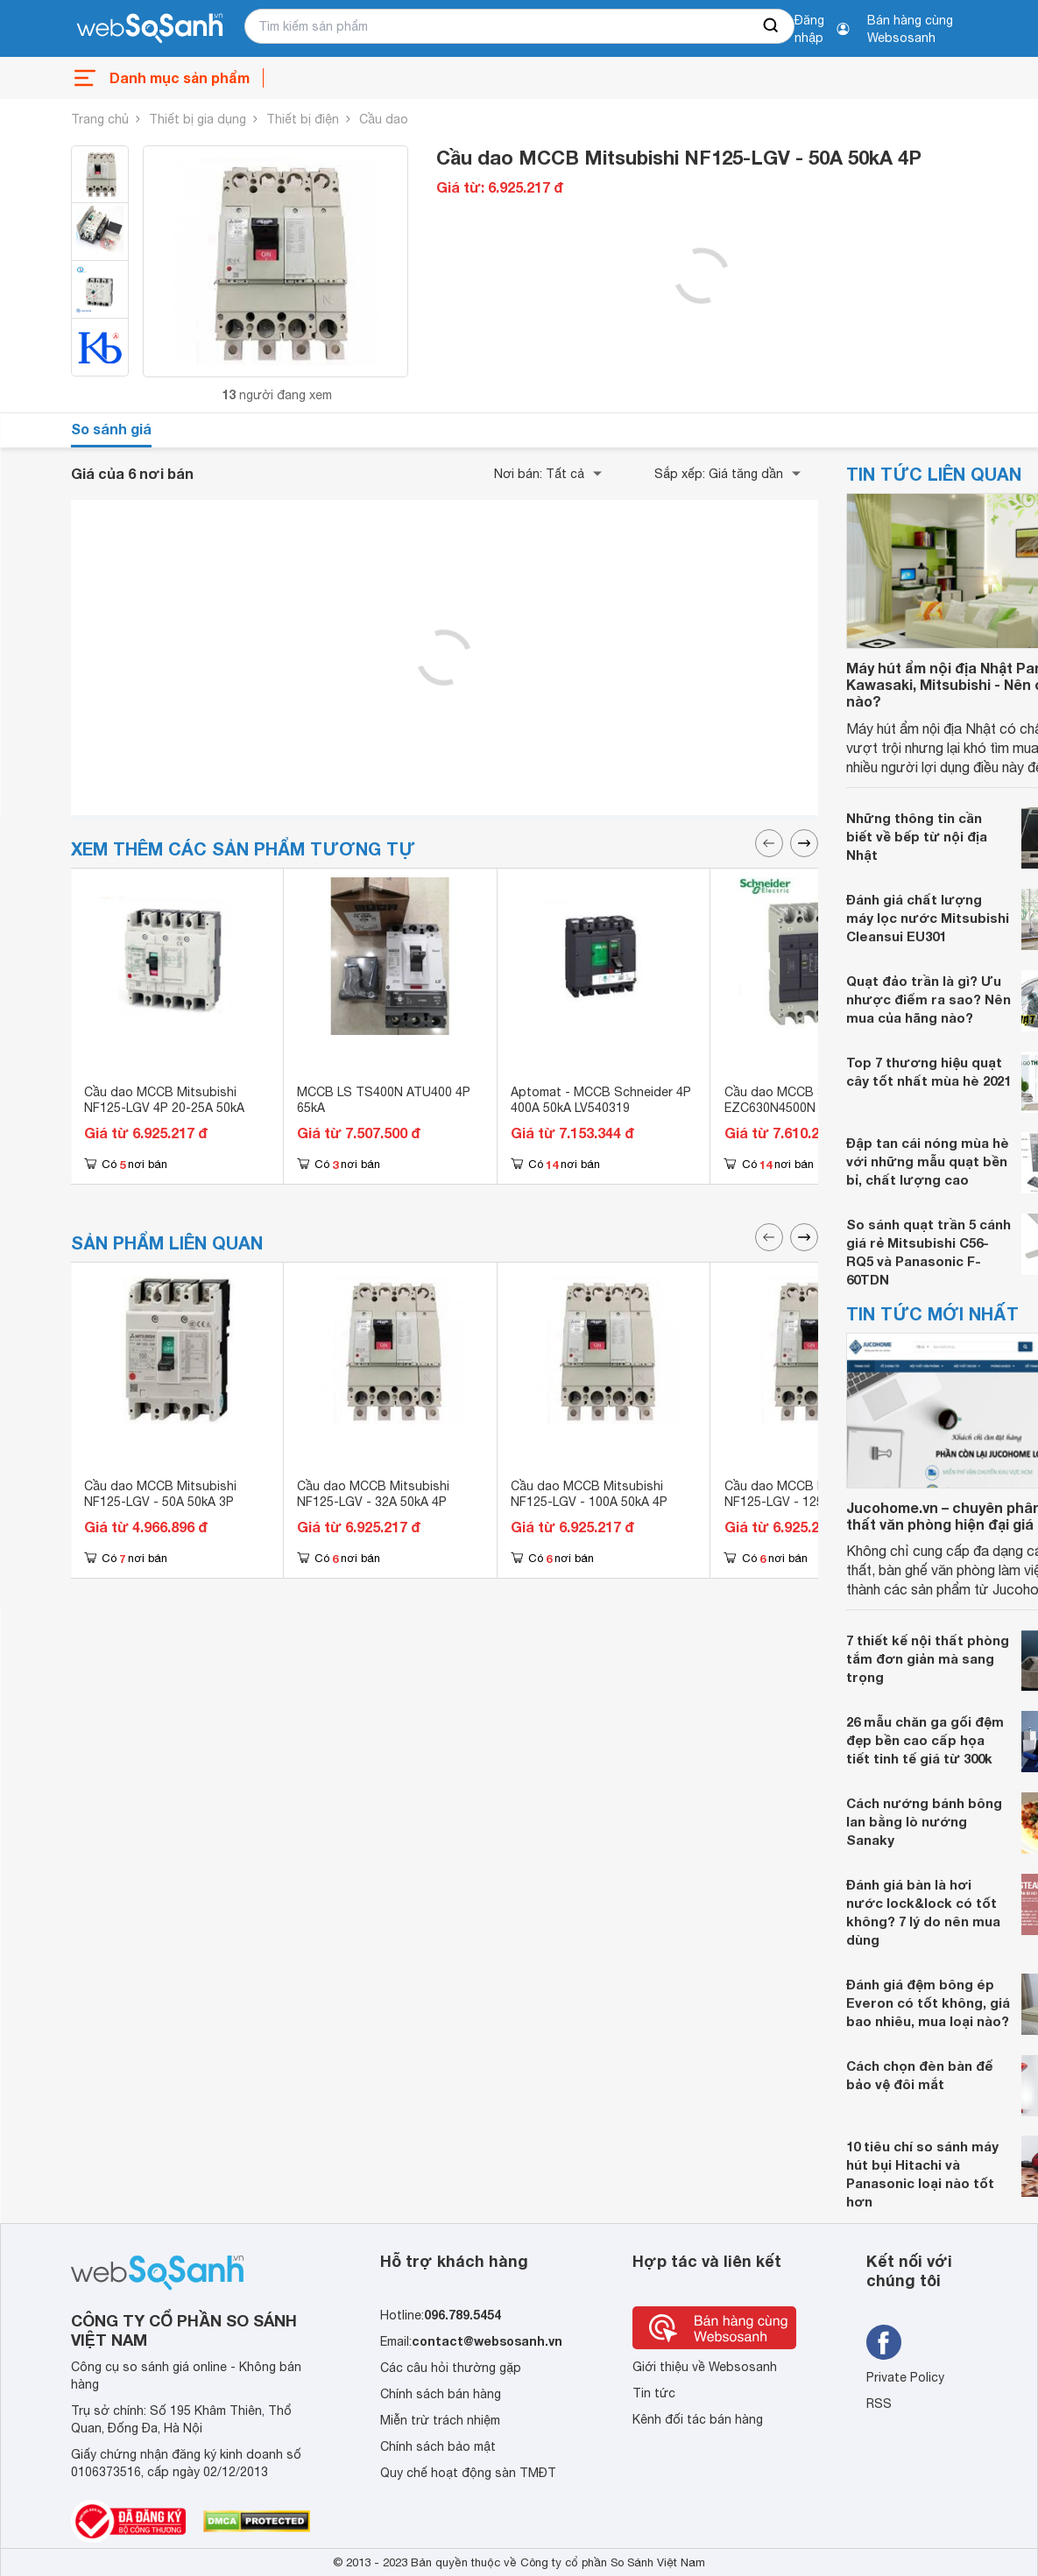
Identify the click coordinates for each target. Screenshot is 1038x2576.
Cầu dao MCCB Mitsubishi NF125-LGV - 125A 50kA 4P (802, 1494)
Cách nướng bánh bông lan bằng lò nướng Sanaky (924, 1821)
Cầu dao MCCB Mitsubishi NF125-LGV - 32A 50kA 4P (373, 1494)
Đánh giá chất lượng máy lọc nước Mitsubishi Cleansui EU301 (927, 917)
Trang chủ (100, 119)
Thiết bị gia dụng (197, 119)
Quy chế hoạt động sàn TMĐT (468, 2473)
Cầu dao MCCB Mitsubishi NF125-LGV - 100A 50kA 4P (589, 1494)
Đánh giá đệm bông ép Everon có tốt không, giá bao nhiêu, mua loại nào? (928, 2002)
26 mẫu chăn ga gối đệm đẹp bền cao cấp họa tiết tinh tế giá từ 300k (925, 1740)
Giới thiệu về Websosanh (704, 2367)
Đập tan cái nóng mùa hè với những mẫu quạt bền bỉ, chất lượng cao (927, 1161)
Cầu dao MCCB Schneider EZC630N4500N (800, 1100)
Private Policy (905, 2377)
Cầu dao (383, 119)
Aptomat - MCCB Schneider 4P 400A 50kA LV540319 (601, 1100)
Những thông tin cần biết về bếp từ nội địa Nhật (916, 836)
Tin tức (653, 2393)
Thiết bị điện (302, 119)
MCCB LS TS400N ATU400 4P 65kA (383, 1100)
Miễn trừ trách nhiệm (440, 2420)
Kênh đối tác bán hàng (697, 2419)
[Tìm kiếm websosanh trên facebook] (883, 2342)
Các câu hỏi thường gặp (450, 2368)
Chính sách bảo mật (438, 2446)
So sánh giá (111, 428)
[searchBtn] (772, 26)
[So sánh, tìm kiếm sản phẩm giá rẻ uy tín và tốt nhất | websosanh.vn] (150, 29)
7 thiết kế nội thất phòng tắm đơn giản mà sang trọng (927, 1658)
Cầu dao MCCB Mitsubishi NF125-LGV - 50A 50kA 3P (160, 1494)
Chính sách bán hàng (440, 2394)
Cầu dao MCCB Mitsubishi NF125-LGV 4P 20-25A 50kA (164, 1100)
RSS (879, 2404)
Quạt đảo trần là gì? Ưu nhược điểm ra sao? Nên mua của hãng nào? (928, 999)
